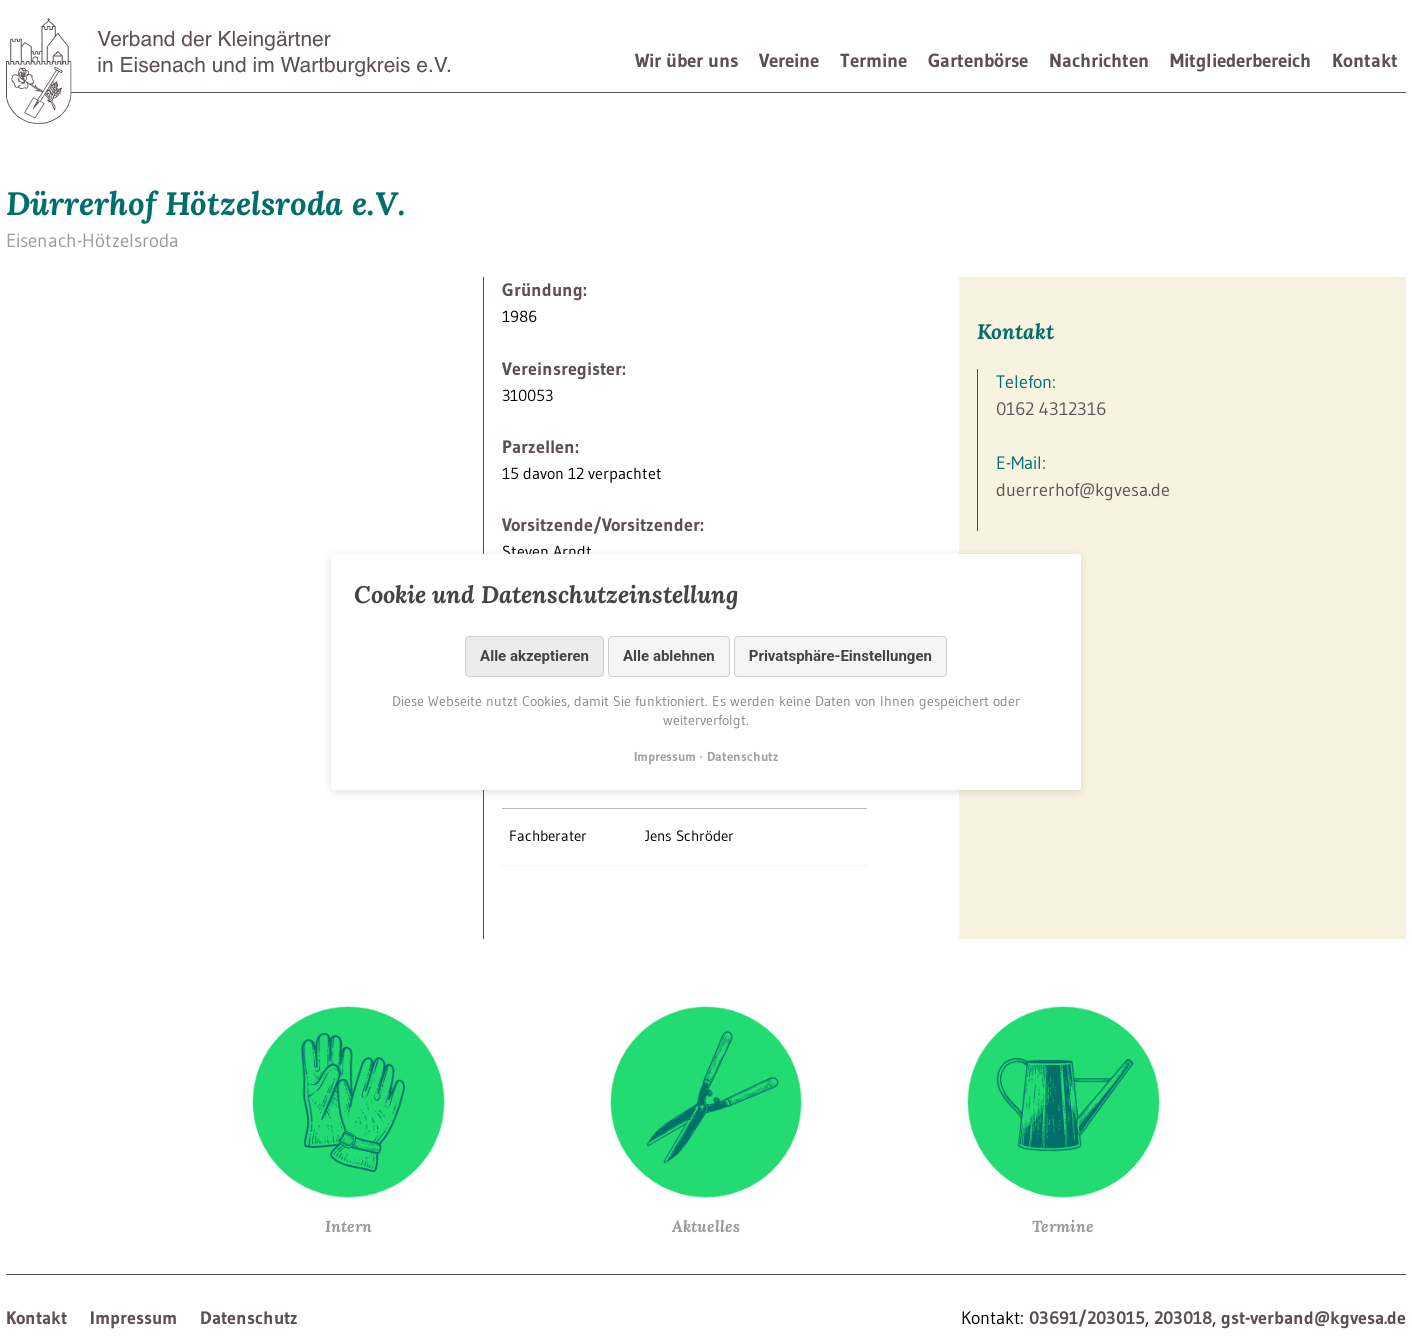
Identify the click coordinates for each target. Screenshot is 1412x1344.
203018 (1183, 1318)
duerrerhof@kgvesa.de (1083, 490)
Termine (873, 60)
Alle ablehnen (669, 656)
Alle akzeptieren (534, 656)
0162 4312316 (1051, 409)
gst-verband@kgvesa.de (1313, 1318)
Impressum (133, 1318)
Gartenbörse (978, 60)
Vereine (789, 60)
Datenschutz (249, 1318)
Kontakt (1365, 60)
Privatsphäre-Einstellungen (840, 656)
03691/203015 (1087, 1318)
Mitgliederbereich (1240, 60)
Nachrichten (1099, 60)
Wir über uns (686, 60)
